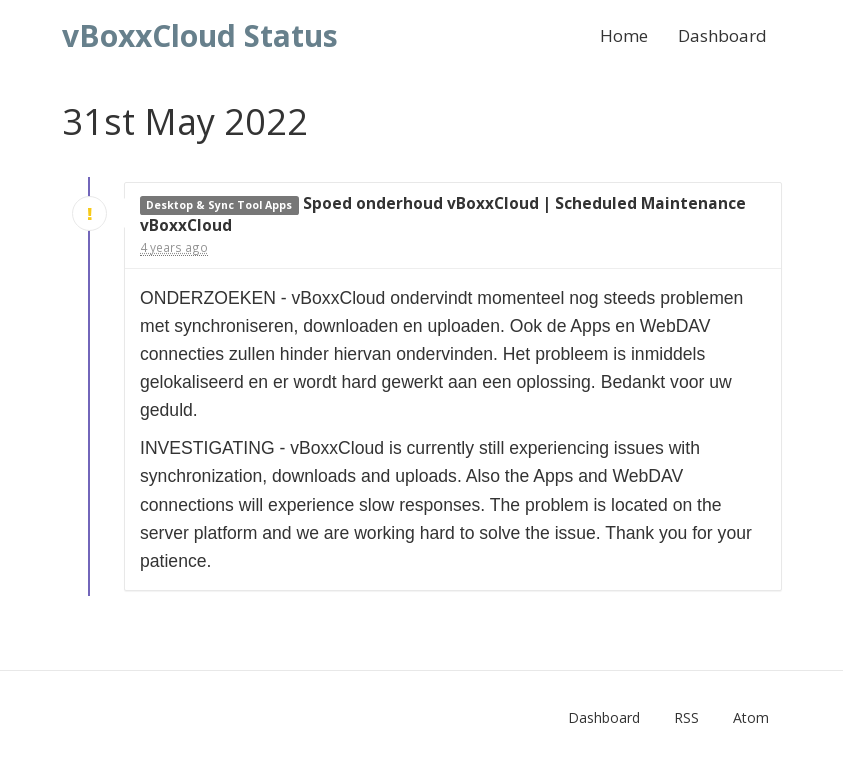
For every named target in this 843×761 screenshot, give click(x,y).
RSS (686, 717)
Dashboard (722, 35)
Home (624, 35)
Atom (751, 717)
